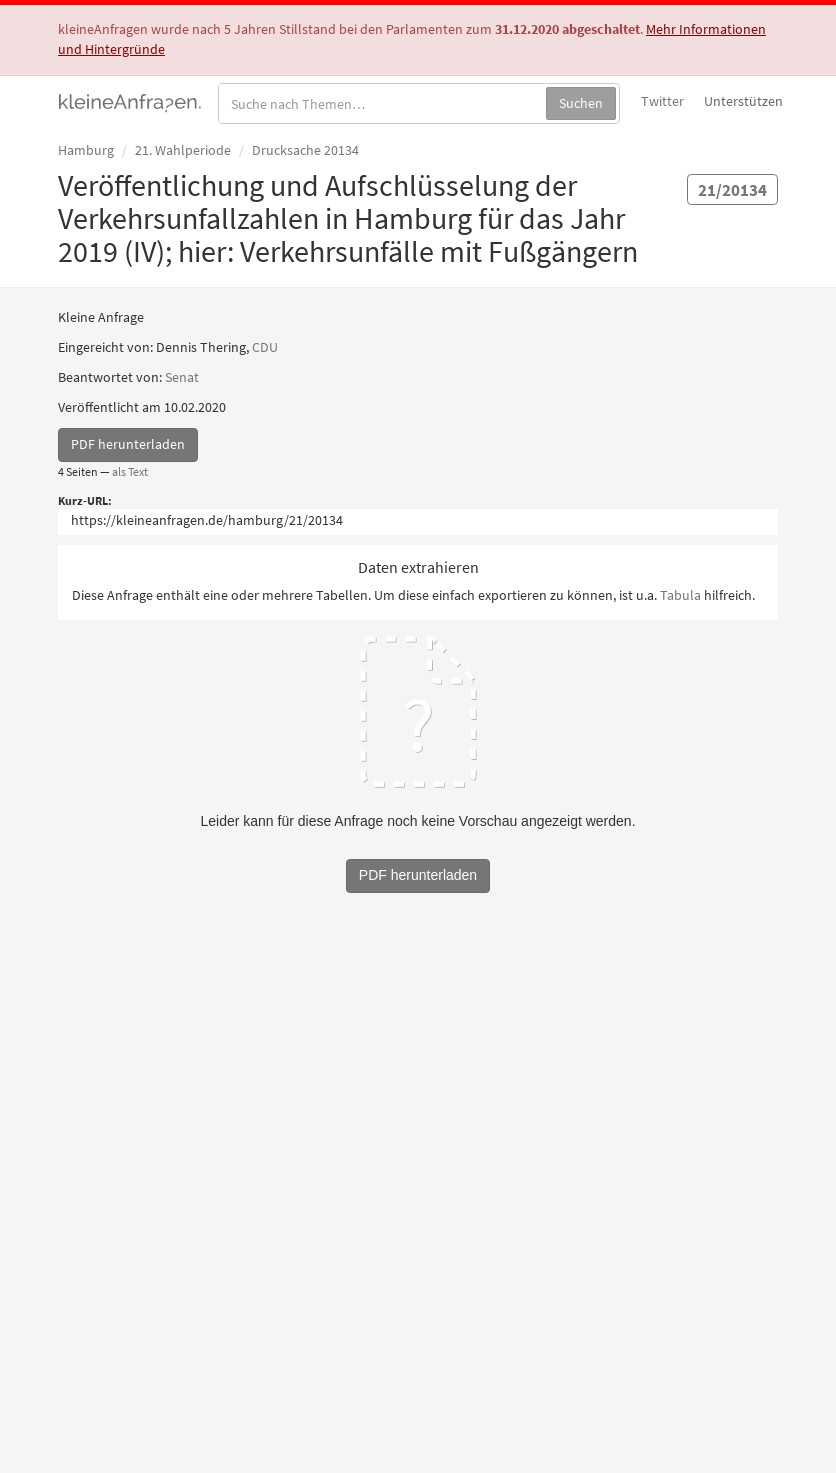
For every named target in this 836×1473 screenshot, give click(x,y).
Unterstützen (743, 101)
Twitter (662, 101)
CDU (265, 347)
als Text (130, 471)
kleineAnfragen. (130, 101)
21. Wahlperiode (183, 150)
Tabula (680, 595)
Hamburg (86, 150)
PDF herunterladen (128, 444)
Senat (182, 377)
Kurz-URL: (85, 500)
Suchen (581, 103)
